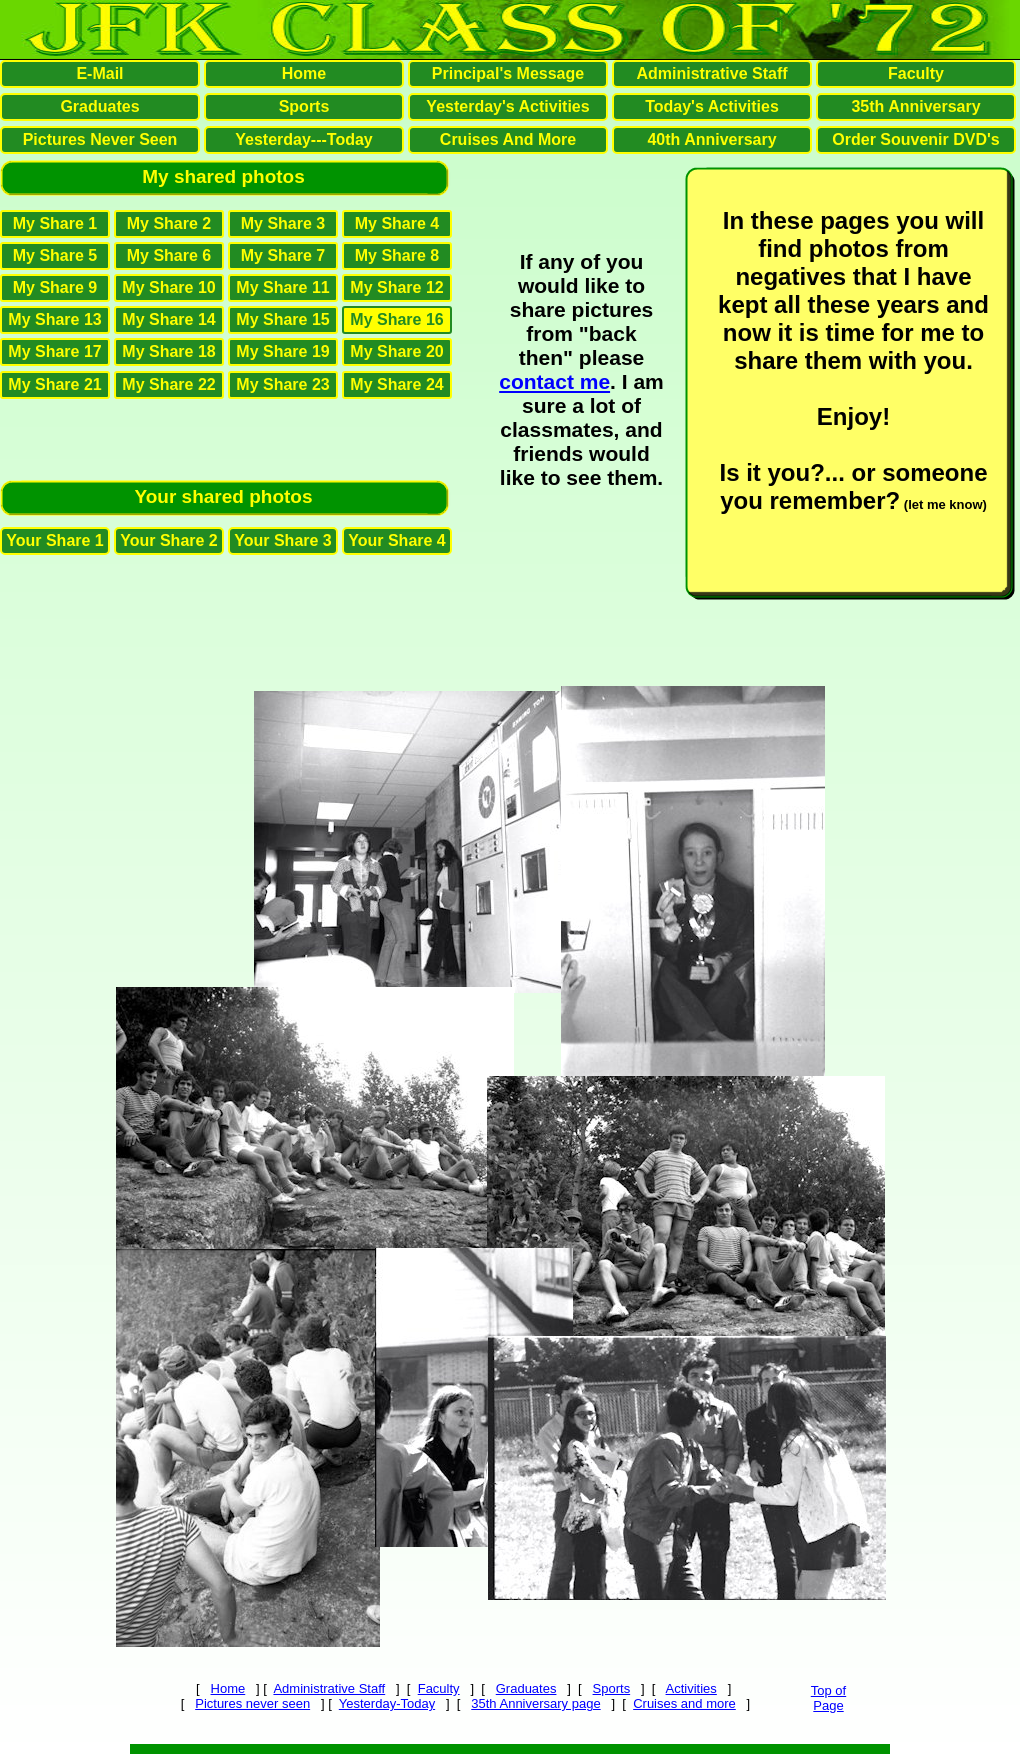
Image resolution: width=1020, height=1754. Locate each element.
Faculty (439, 1688)
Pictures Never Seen (100, 139)
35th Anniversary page (535, 1703)
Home (228, 1688)
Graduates (526, 1688)
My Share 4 (397, 223)
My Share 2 (169, 223)
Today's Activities (712, 106)
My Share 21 (54, 384)
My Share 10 (168, 287)
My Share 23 (282, 384)
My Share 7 (283, 255)
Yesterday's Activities (507, 106)
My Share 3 (283, 223)
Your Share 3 (283, 540)
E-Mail (99, 73)
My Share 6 (169, 255)
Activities (691, 1688)
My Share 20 (396, 351)
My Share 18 (168, 351)
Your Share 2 (169, 540)
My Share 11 (282, 287)
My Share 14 (168, 319)
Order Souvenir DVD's (915, 139)
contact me (554, 381)
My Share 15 (282, 319)
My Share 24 (396, 384)
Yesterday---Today (304, 139)
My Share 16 (396, 319)
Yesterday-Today (387, 1703)
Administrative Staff (329, 1688)
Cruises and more (684, 1703)
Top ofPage (828, 1698)
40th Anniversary (711, 139)
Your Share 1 (55, 540)
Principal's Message (508, 73)
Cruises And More (508, 139)
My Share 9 (55, 287)
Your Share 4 (397, 540)
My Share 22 (168, 384)
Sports (612, 1688)
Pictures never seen (252, 1703)
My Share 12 (396, 287)
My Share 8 (397, 255)
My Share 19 (282, 351)
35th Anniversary (915, 106)
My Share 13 (54, 319)
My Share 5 (55, 255)
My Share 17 (54, 351)
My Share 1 (55, 223)
